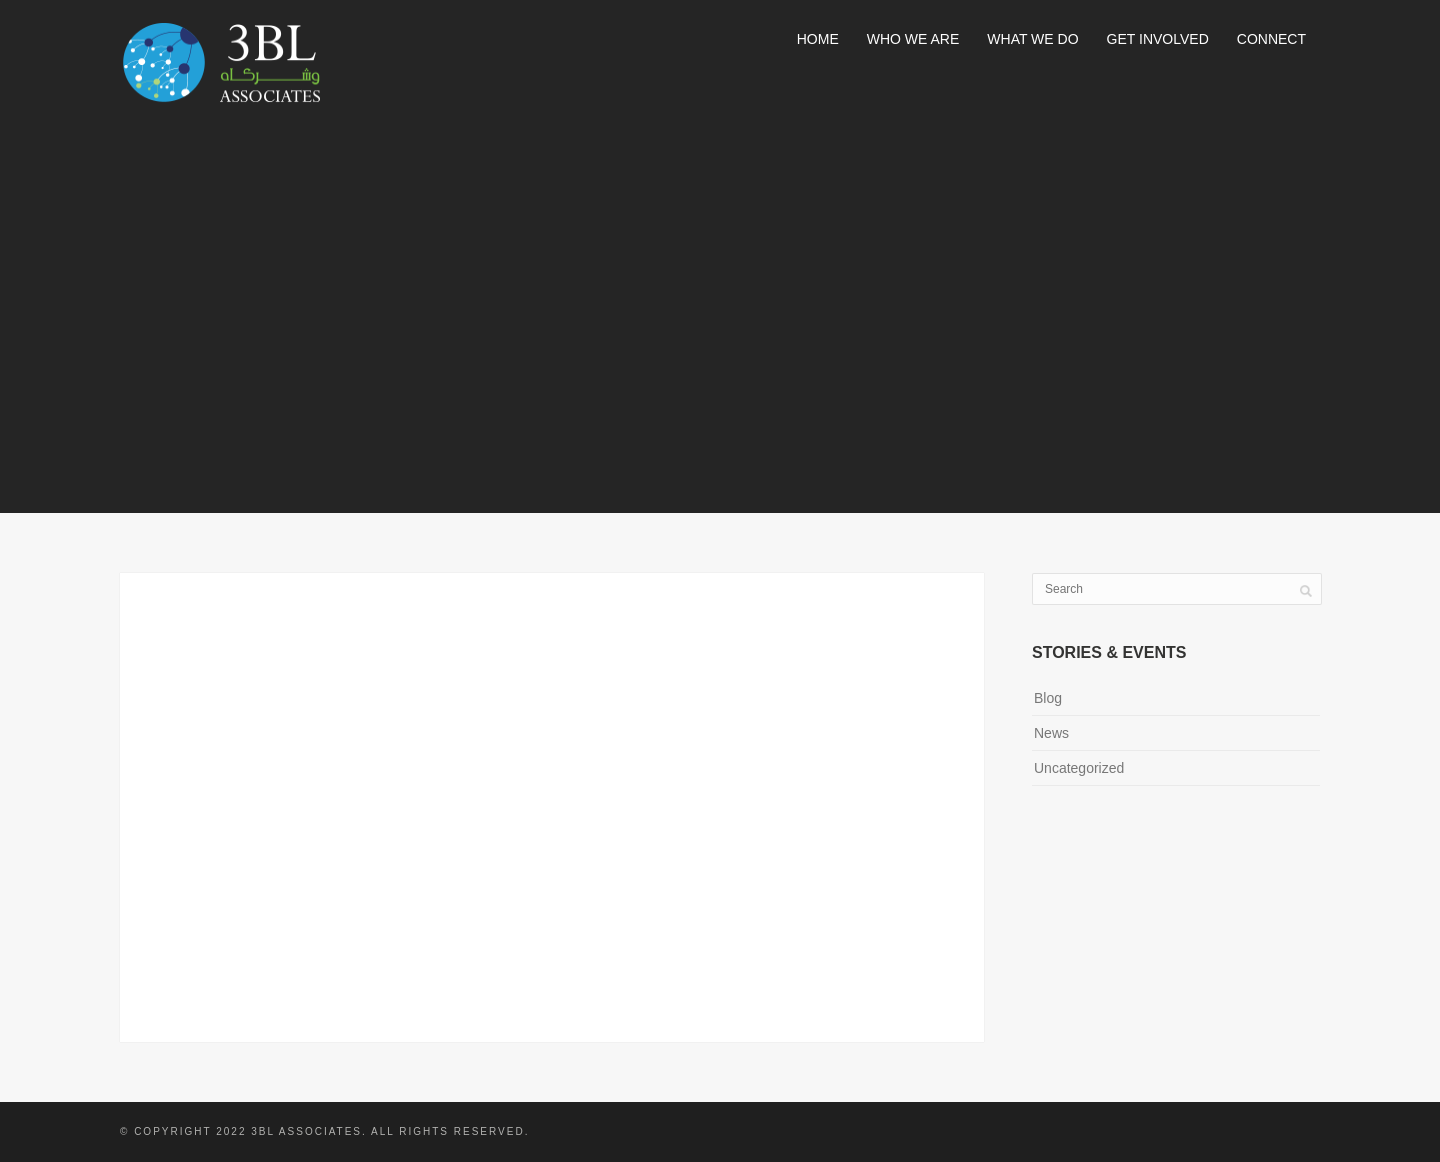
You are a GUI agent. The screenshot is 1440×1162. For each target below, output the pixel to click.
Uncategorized (1079, 768)
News (1051, 733)
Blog (1048, 698)
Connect (1271, 39)
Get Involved (1158, 39)
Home (818, 39)
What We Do (1032, 39)
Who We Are (913, 39)
